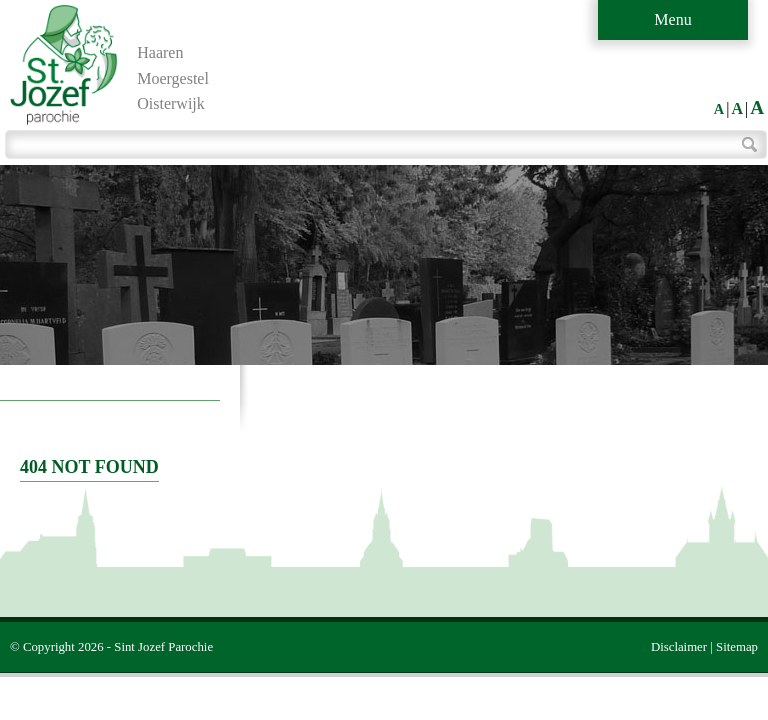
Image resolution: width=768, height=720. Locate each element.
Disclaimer (679, 647)
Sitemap (737, 647)
